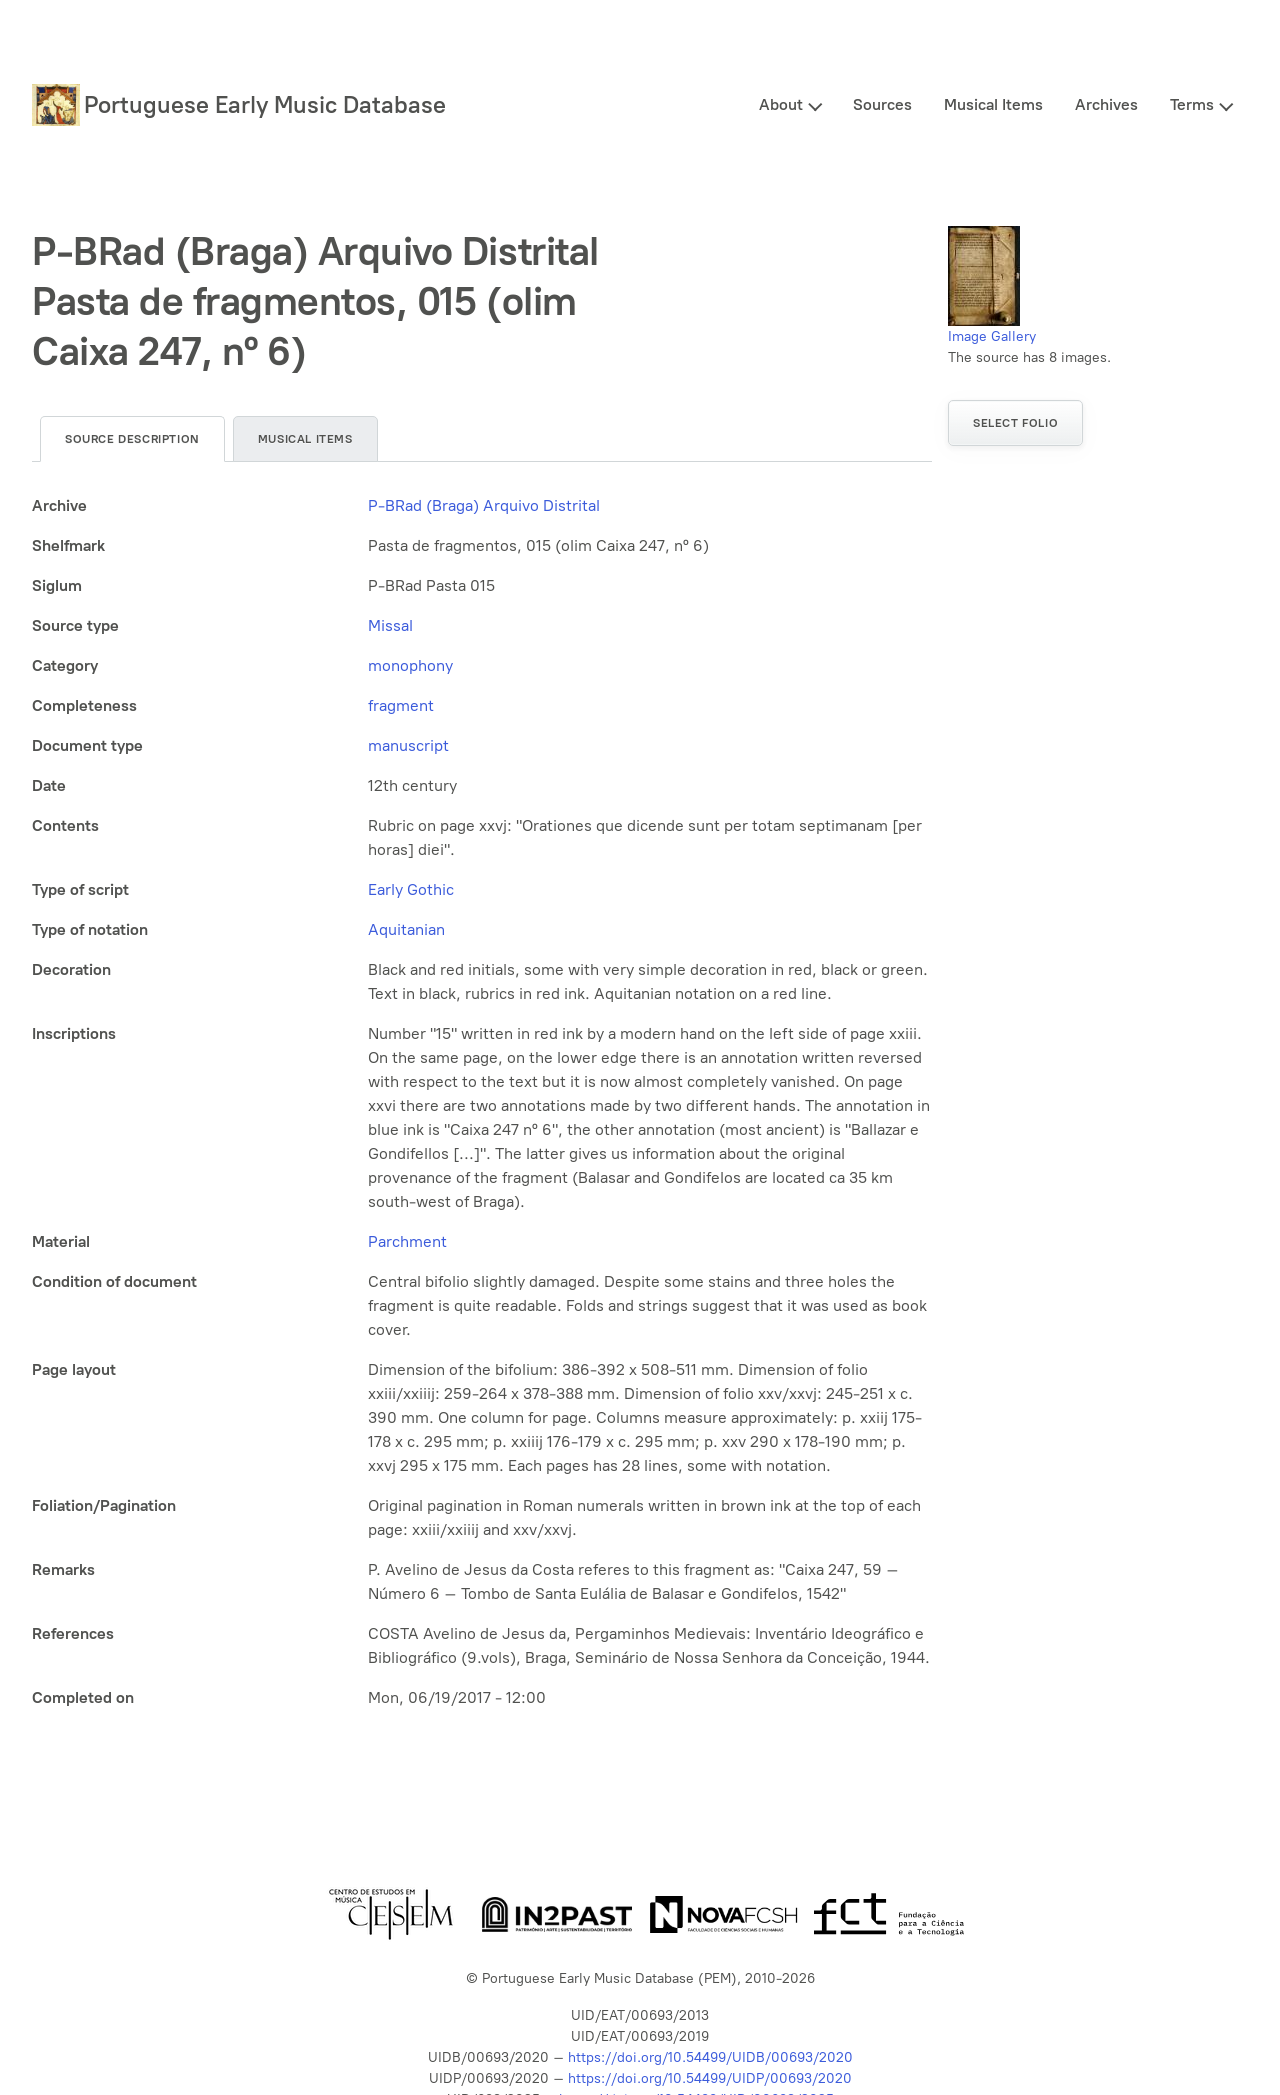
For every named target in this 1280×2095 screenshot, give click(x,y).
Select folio (1015, 423)
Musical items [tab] (305, 439)
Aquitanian (406, 929)
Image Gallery (992, 336)
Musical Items (993, 104)
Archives (1106, 104)
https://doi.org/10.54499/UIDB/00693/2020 (710, 2057)
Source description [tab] (132, 439)
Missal (390, 625)
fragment (401, 705)
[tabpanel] (482, 1102)
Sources (882, 104)
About (781, 104)
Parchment (407, 1241)
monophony (410, 665)
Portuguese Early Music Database (265, 104)
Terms (1192, 104)
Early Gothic (411, 889)
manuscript (408, 745)
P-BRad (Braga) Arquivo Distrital (484, 505)
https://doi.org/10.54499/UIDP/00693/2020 (710, 2078)
